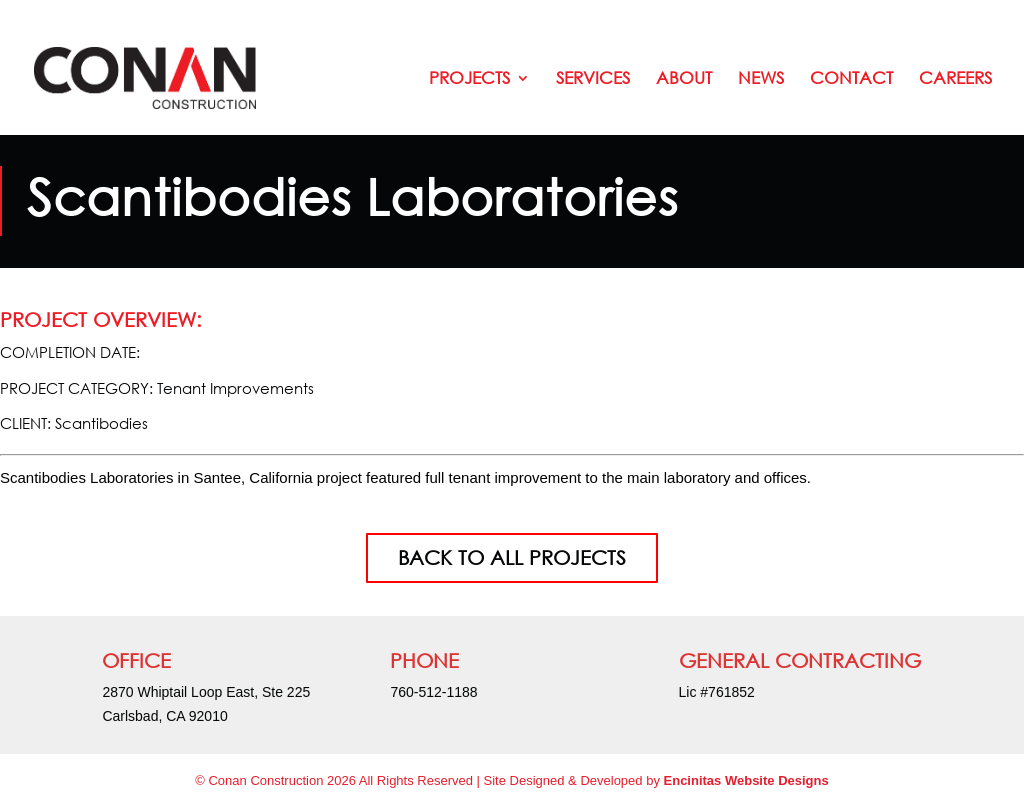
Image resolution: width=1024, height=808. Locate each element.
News (761, 79)
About (684, 79)
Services (593, 79)
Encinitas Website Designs (746, 780)
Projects (469, 79)
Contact (851, 79)
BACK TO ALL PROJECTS (512, 557)
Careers (955, 79)
